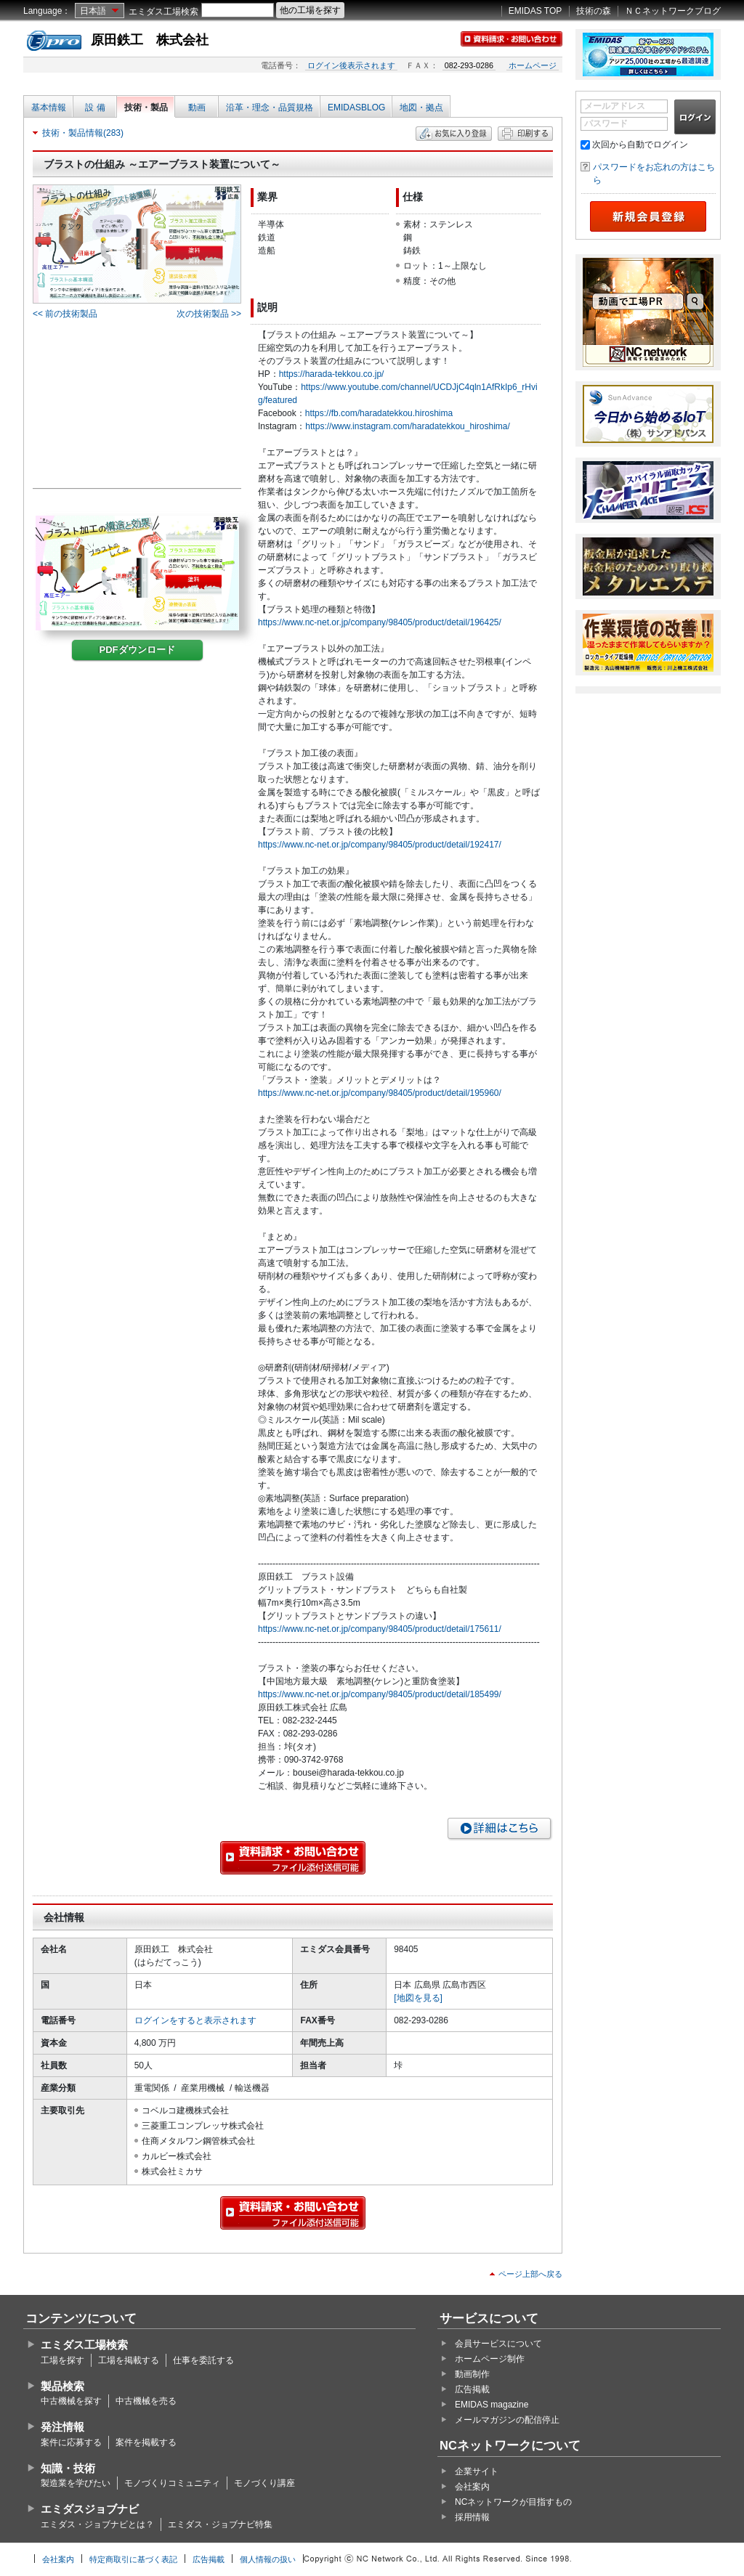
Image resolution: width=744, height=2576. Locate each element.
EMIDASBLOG (356, 107)
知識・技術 (68, 2468)
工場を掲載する (128, 2360)
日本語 (93, 11)
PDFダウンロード (137, 649)
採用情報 (472, 2517)
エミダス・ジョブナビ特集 (220, 2524)
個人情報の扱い (268, 2559)
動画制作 (472, 2374)
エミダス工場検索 (163, 12)
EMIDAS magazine (491, 2405)
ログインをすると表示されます (195, 2020)
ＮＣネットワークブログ (673, 11)
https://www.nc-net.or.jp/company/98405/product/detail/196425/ (379, 622)
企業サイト (476, 2471)
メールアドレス (614, 106)
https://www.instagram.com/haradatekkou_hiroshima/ (407, 426)
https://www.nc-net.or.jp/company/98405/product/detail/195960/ (379, 1093)
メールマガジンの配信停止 (507, 2420)
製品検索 (62, 2386)
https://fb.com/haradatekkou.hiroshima (379, 413)
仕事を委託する (203, 2360)
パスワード (606, 123)
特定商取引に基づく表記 (133, 2559)
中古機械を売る (146, 2401)
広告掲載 (472, 2389)
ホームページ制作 (490, 2359)
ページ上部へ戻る (530, 2274)
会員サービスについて (498, 2344)
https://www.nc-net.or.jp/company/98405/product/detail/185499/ (379, 1694)
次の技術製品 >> (209, 314)
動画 (197, 107)
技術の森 (593, 11)
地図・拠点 (421, 107)
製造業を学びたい (75, 2483)
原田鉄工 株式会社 (150, 40)
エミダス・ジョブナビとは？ (97, 2524)
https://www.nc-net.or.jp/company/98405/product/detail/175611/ (379, 1629)
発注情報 (62, 2427)
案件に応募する (71, 2442)
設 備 (95, 107)
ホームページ (533, 65)
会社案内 (472, 2487)
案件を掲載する (146, 2442)
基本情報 (48, 107)
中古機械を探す (71, 2401)
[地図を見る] (418, 1998)
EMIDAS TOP (535, 11)
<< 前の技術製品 (65, 314)
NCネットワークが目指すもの (513, 2502)
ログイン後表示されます (351, 65)
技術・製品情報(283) (83, 133)
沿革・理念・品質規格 (269, 107)
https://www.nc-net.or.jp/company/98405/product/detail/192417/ (379, 845)
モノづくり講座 (264, 2483)
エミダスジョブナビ (90, 2509)
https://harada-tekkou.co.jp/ (331, 374)
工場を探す (62, 2360)
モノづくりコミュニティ (172, 2483)
